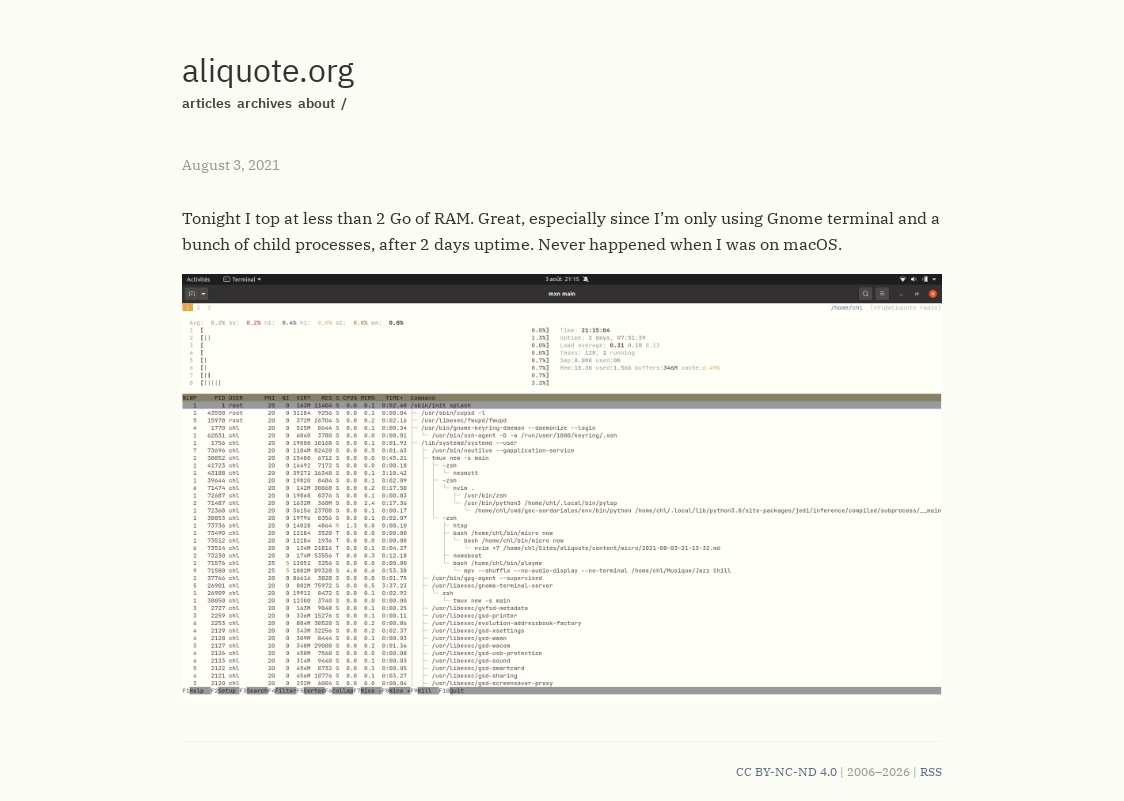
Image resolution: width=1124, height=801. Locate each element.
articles (206, 103)
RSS (931, 771)
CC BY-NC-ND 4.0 (786, 771)
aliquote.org (268, 70)
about (316, 103)
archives (264, 103)
